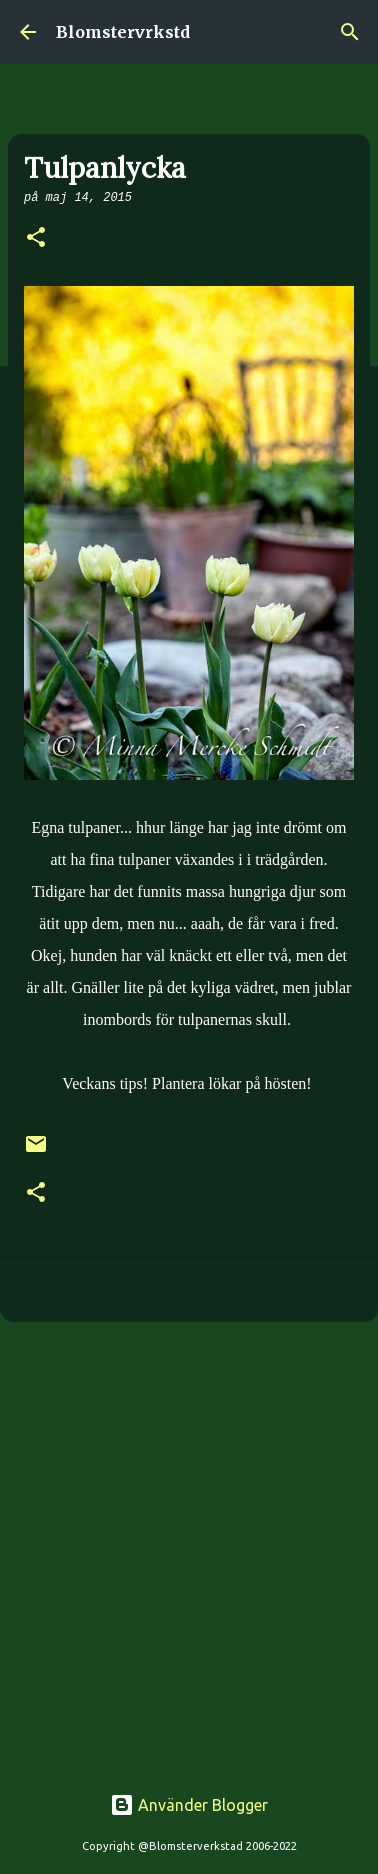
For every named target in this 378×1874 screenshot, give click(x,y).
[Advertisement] (189, 1541)
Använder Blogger (189, 1805)
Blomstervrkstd (123, 32)
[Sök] (350, 32)
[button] (36, 239)
